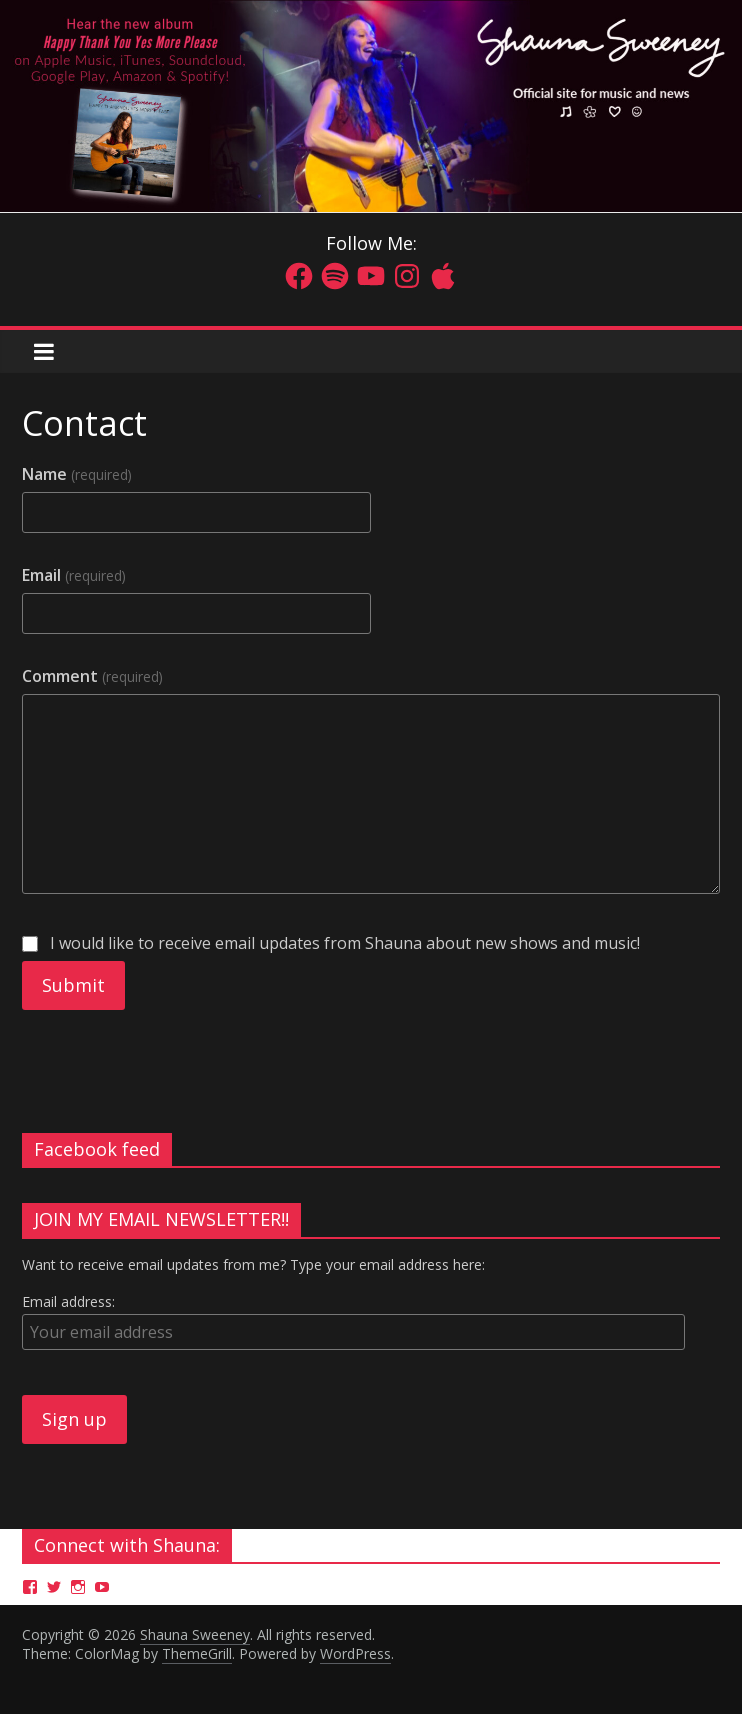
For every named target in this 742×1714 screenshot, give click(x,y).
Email (73, 575)
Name (76, 474)
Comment (92, 676)
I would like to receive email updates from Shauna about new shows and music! (331, 943)
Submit (73, 985)
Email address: (68, 1301)
